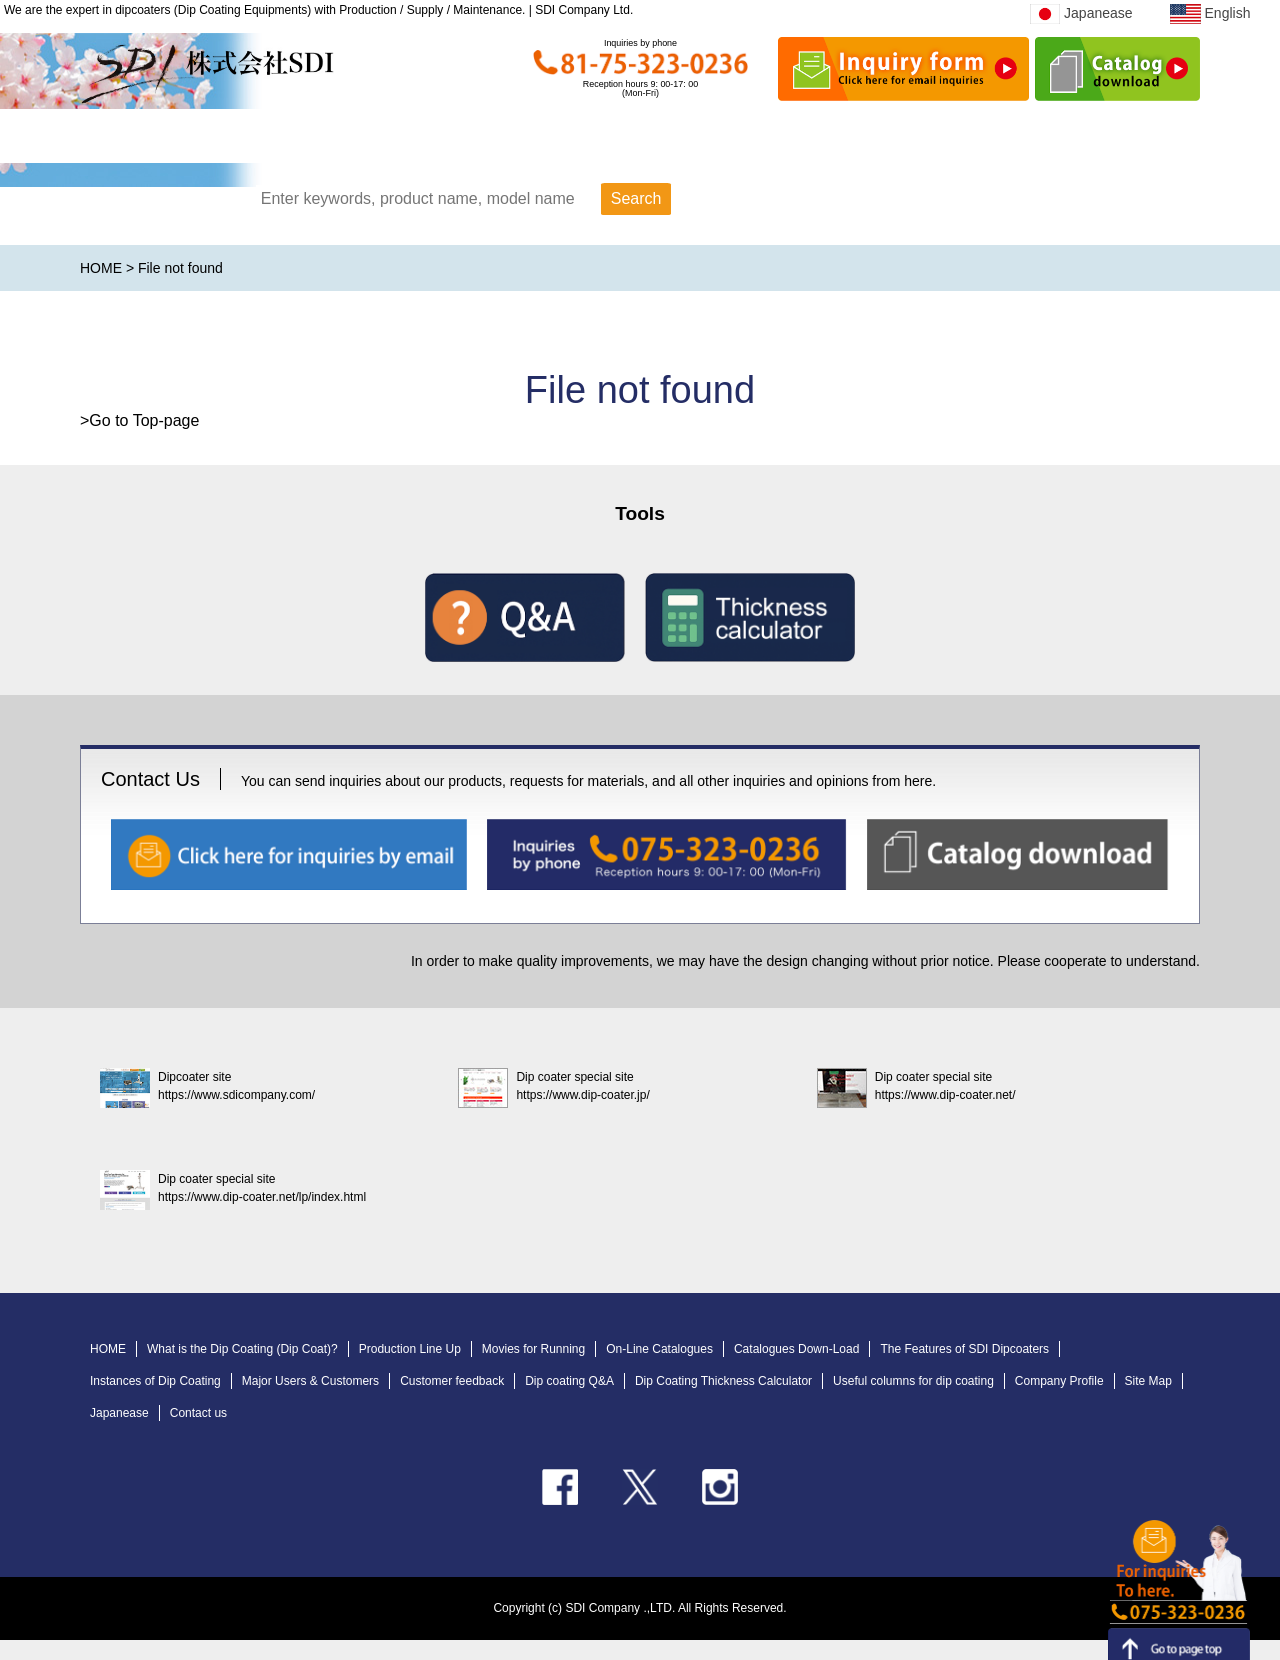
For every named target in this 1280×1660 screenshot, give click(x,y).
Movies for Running (533, 1349)
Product (464, 140)
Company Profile (1059, 1381)
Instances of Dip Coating (155, 1381)
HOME (213, 140)
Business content (1024, 140)
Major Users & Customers (310, 1381)
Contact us (198, 1413)
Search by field (1096, 200)
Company (725, 140)
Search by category (849, 200)
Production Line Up (410, 1349)
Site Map (1148, 1381)
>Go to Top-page (139, 420)
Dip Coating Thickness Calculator (723, 1381)
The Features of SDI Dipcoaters (964, 1349)
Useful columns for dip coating (913, 1381)
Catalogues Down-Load (796, 1349)
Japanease (1081, 13)
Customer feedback (452, 1381)
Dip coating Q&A (569, 1381)
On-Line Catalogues (659, 1349)
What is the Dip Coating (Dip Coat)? (242, 1349)
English (1210, 13)
